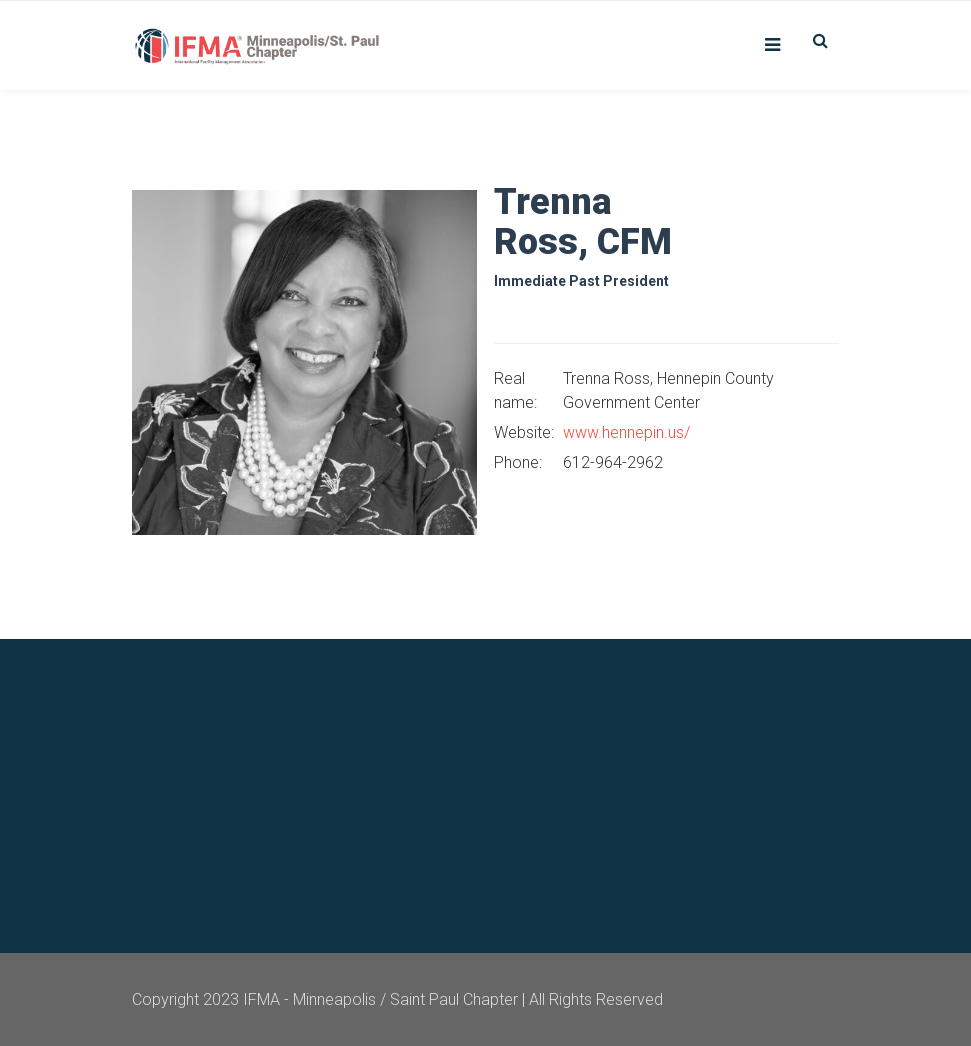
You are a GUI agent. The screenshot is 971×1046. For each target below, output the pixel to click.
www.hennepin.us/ (626, 432)
